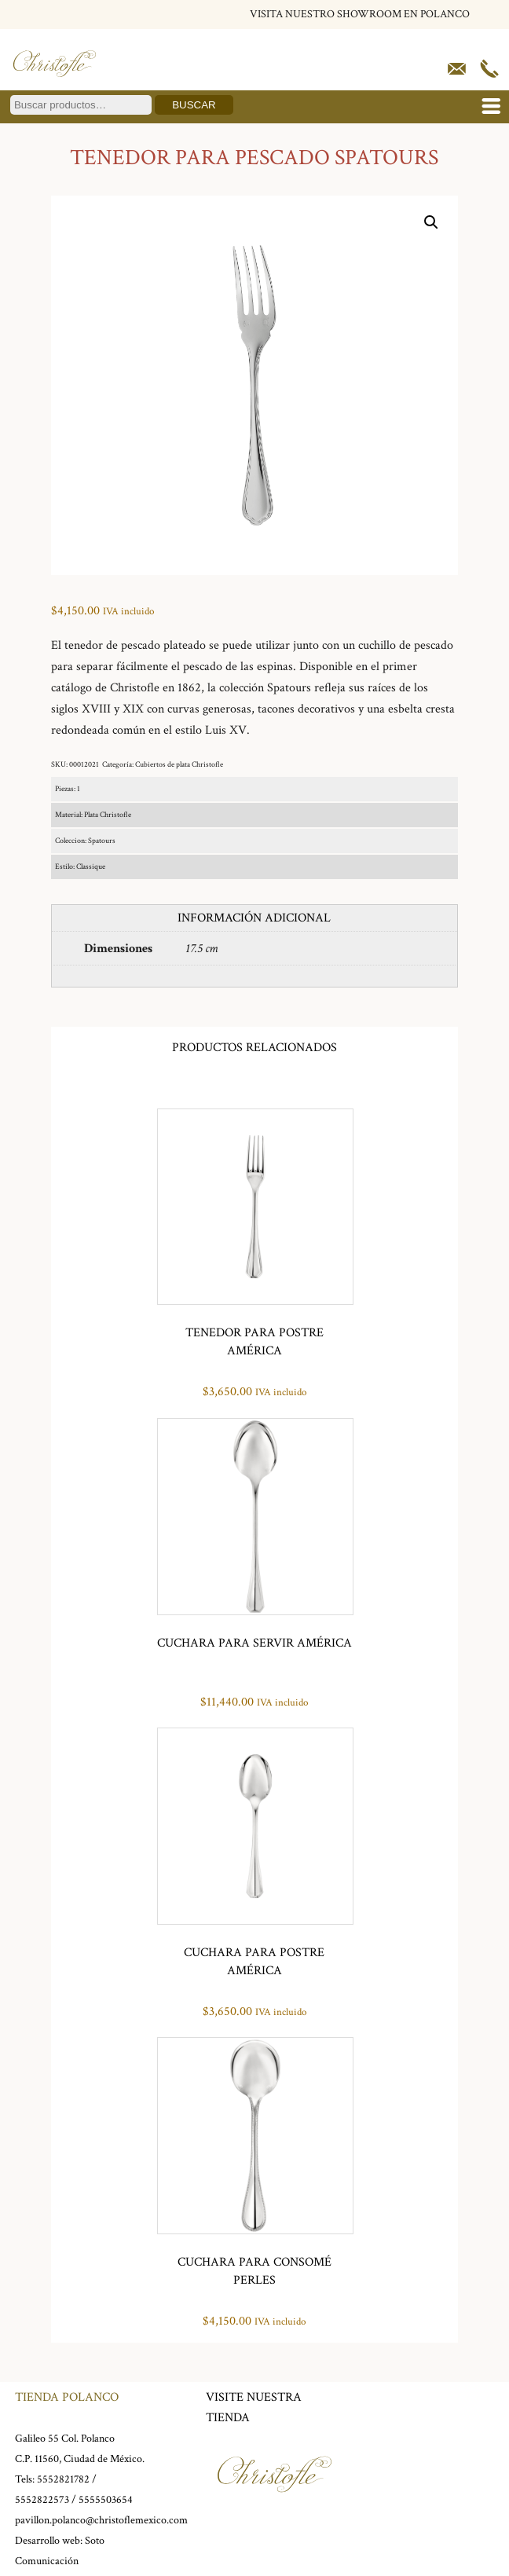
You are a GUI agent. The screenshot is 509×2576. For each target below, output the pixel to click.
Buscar (194, 105)
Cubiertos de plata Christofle (179, 765)
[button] (431, 222)
